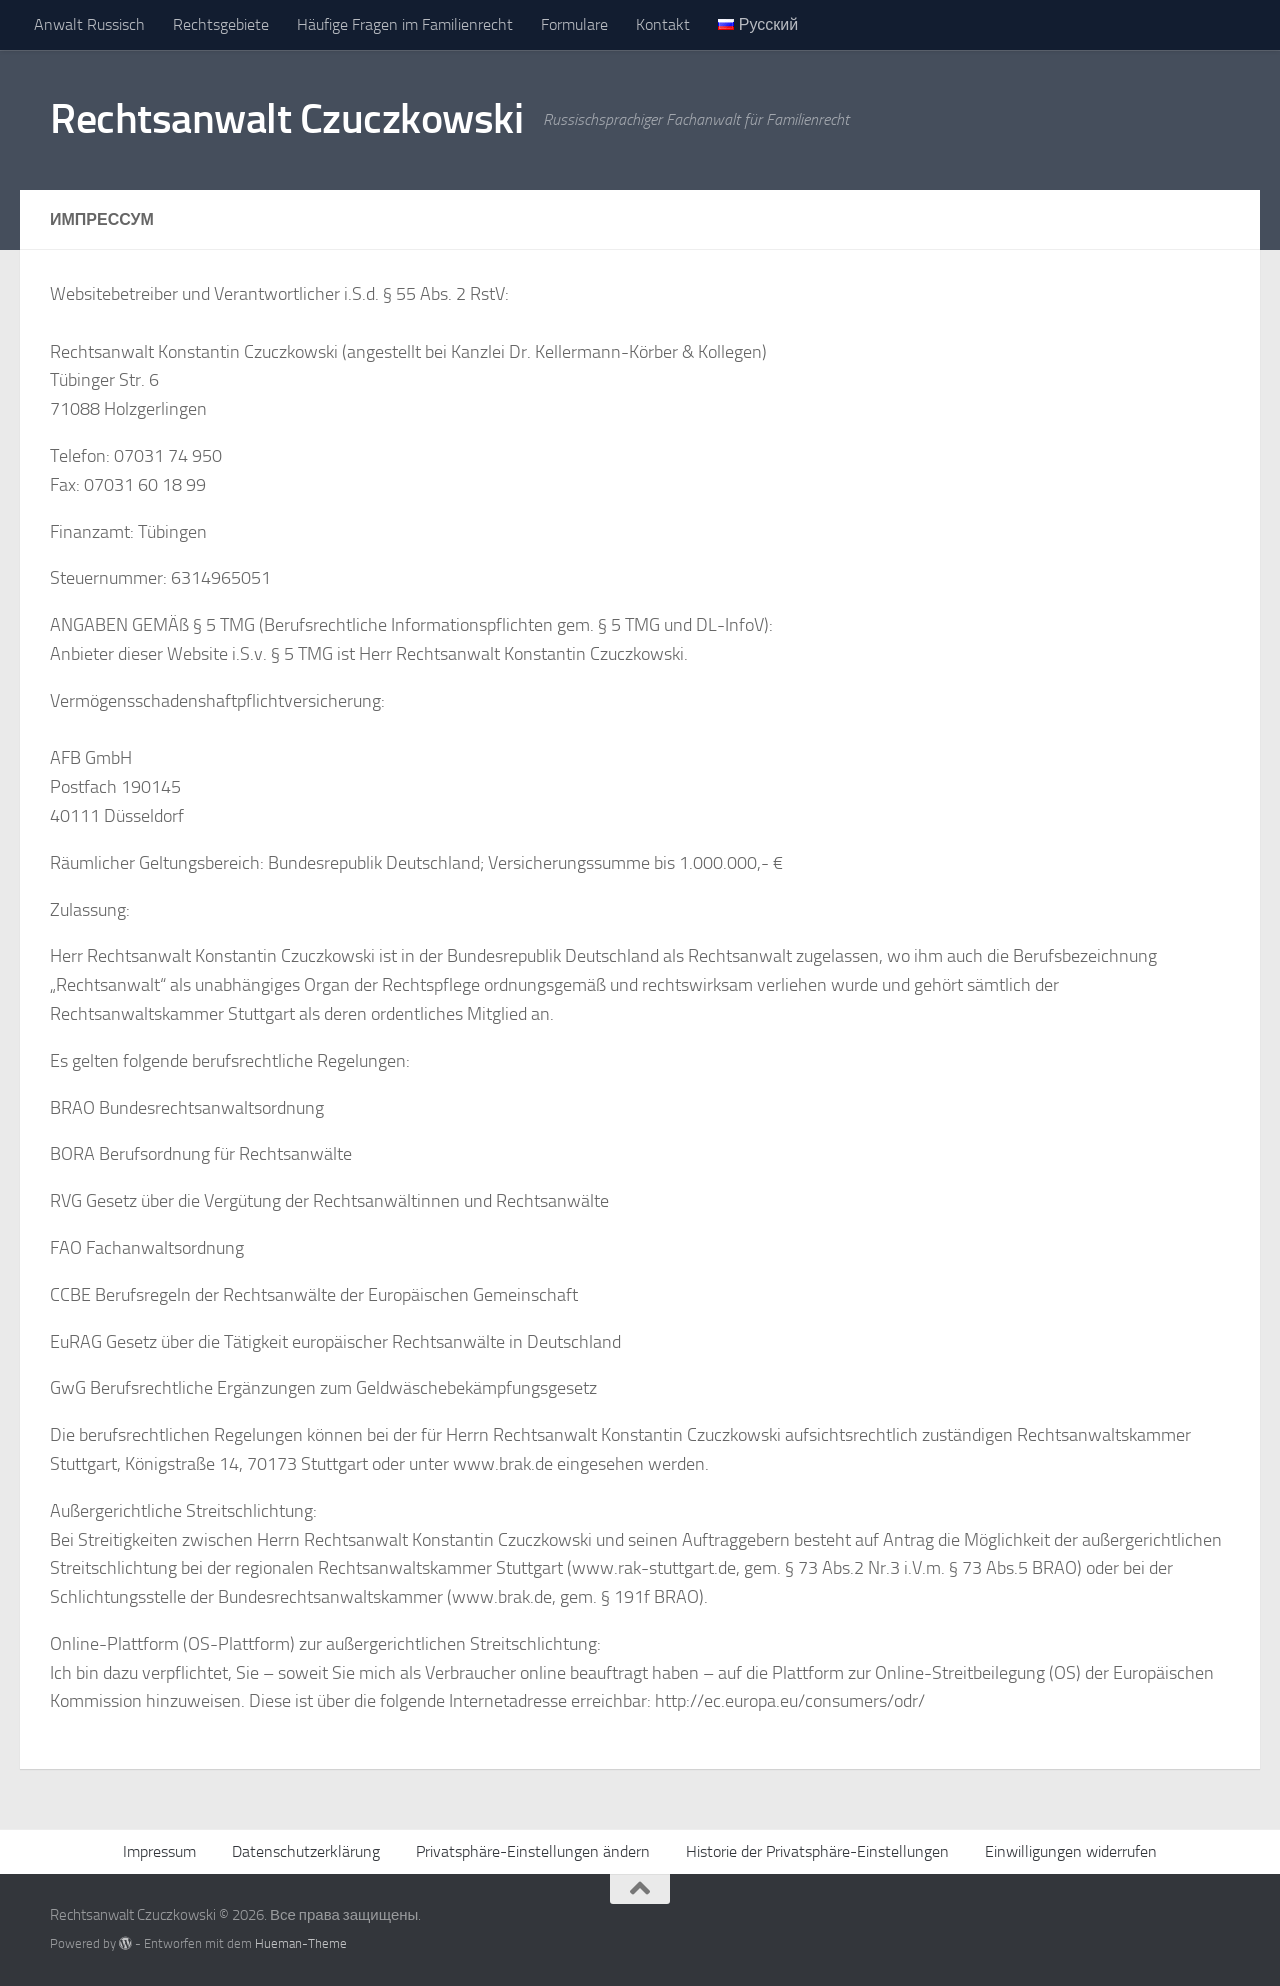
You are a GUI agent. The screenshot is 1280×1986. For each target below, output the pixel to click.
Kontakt (663, 24)
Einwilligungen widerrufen (1071, 1851)
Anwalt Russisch (89, 24)
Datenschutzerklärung (306, 1851)
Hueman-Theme (301, 1943)
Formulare (574, 24)
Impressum (159, 1851)
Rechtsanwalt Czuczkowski (286, 119)
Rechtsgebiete (221, 24)
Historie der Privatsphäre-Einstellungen (817, 1851)
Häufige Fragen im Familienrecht (405, 24)
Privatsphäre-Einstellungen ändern (533, 1851)
